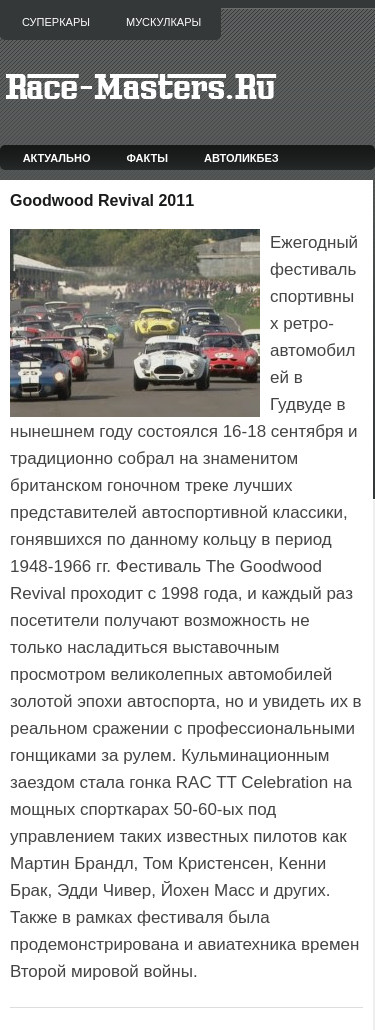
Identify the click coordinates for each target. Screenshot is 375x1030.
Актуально (57, 158)
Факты (148, 158)
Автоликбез (241, 158)
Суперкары (56, 22)
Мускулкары (163, 22)
